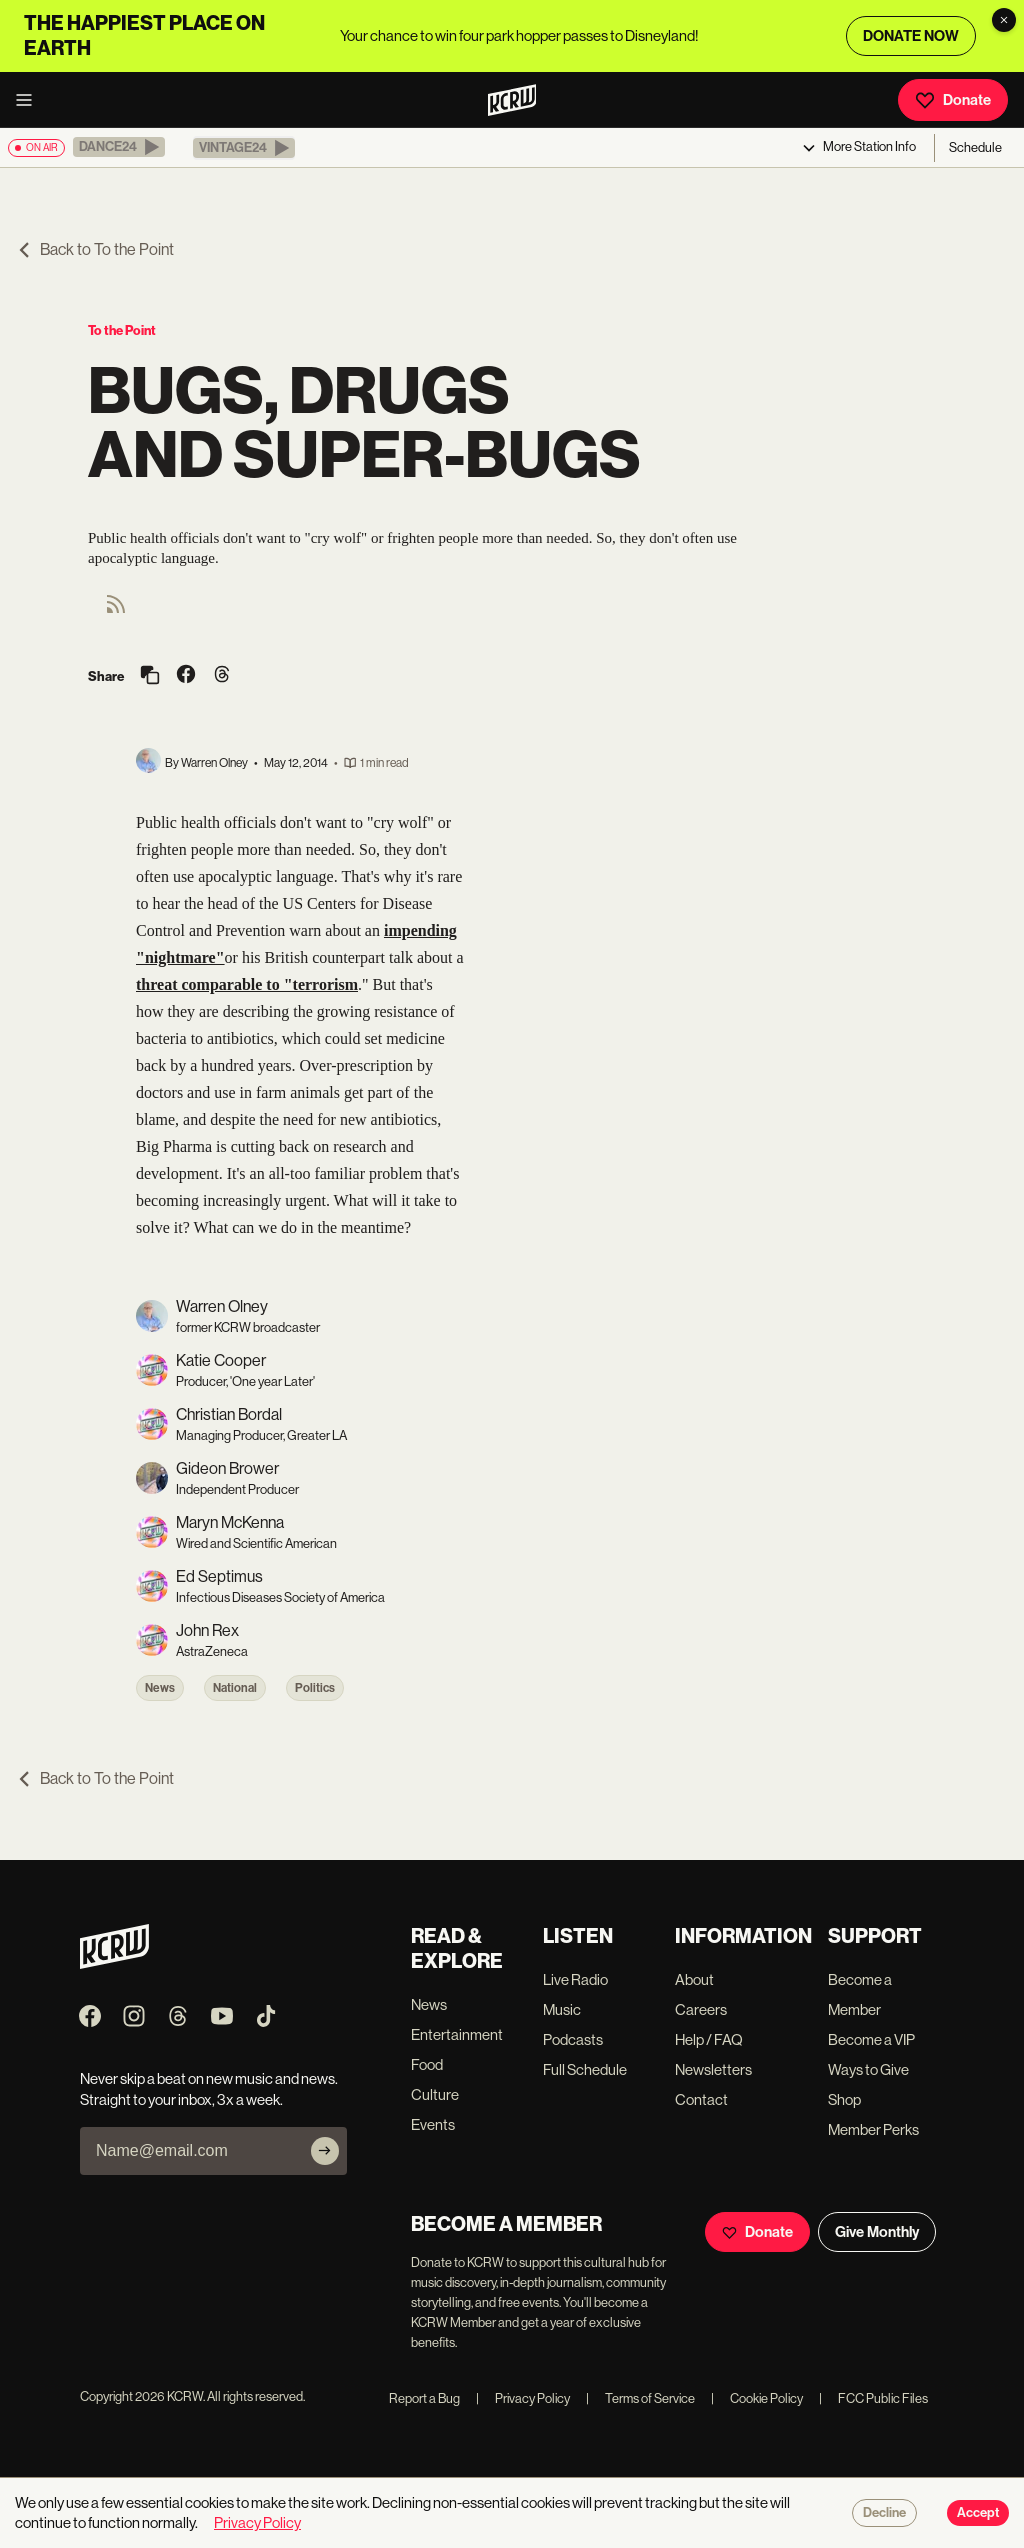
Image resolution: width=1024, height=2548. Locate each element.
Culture (435, 2094)
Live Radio (575, 1979)
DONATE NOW (911, 36)
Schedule (975, 147)
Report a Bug (424, 2398)
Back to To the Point (95, 249)
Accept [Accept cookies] (978, 2513)
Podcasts (573, 2039)
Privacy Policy (523, 2398)
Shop (844, 2099)
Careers (701, 2009)
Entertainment (457, 2034)
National (235, 1688)
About (694, 1979)
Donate (953, 100)
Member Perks (873, 2129)
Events (433, 2124)
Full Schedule (585, 2069)
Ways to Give (868, 2069)
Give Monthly (877, 2232)
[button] (119, 147)
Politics (315, 1688)
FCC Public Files (873, 2398)
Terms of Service (640, 2398)
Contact (701, 2099)
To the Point (122, 330)
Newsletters (713, 2069)
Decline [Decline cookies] (884, 2513)
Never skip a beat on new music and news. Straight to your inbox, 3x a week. (209, 2089)
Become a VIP (871, 2039)
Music (562, 2009)
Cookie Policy (757, 2398)
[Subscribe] (325, 2151)
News (160, 1688)
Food (427, 2064)
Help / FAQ (709, 2039)
